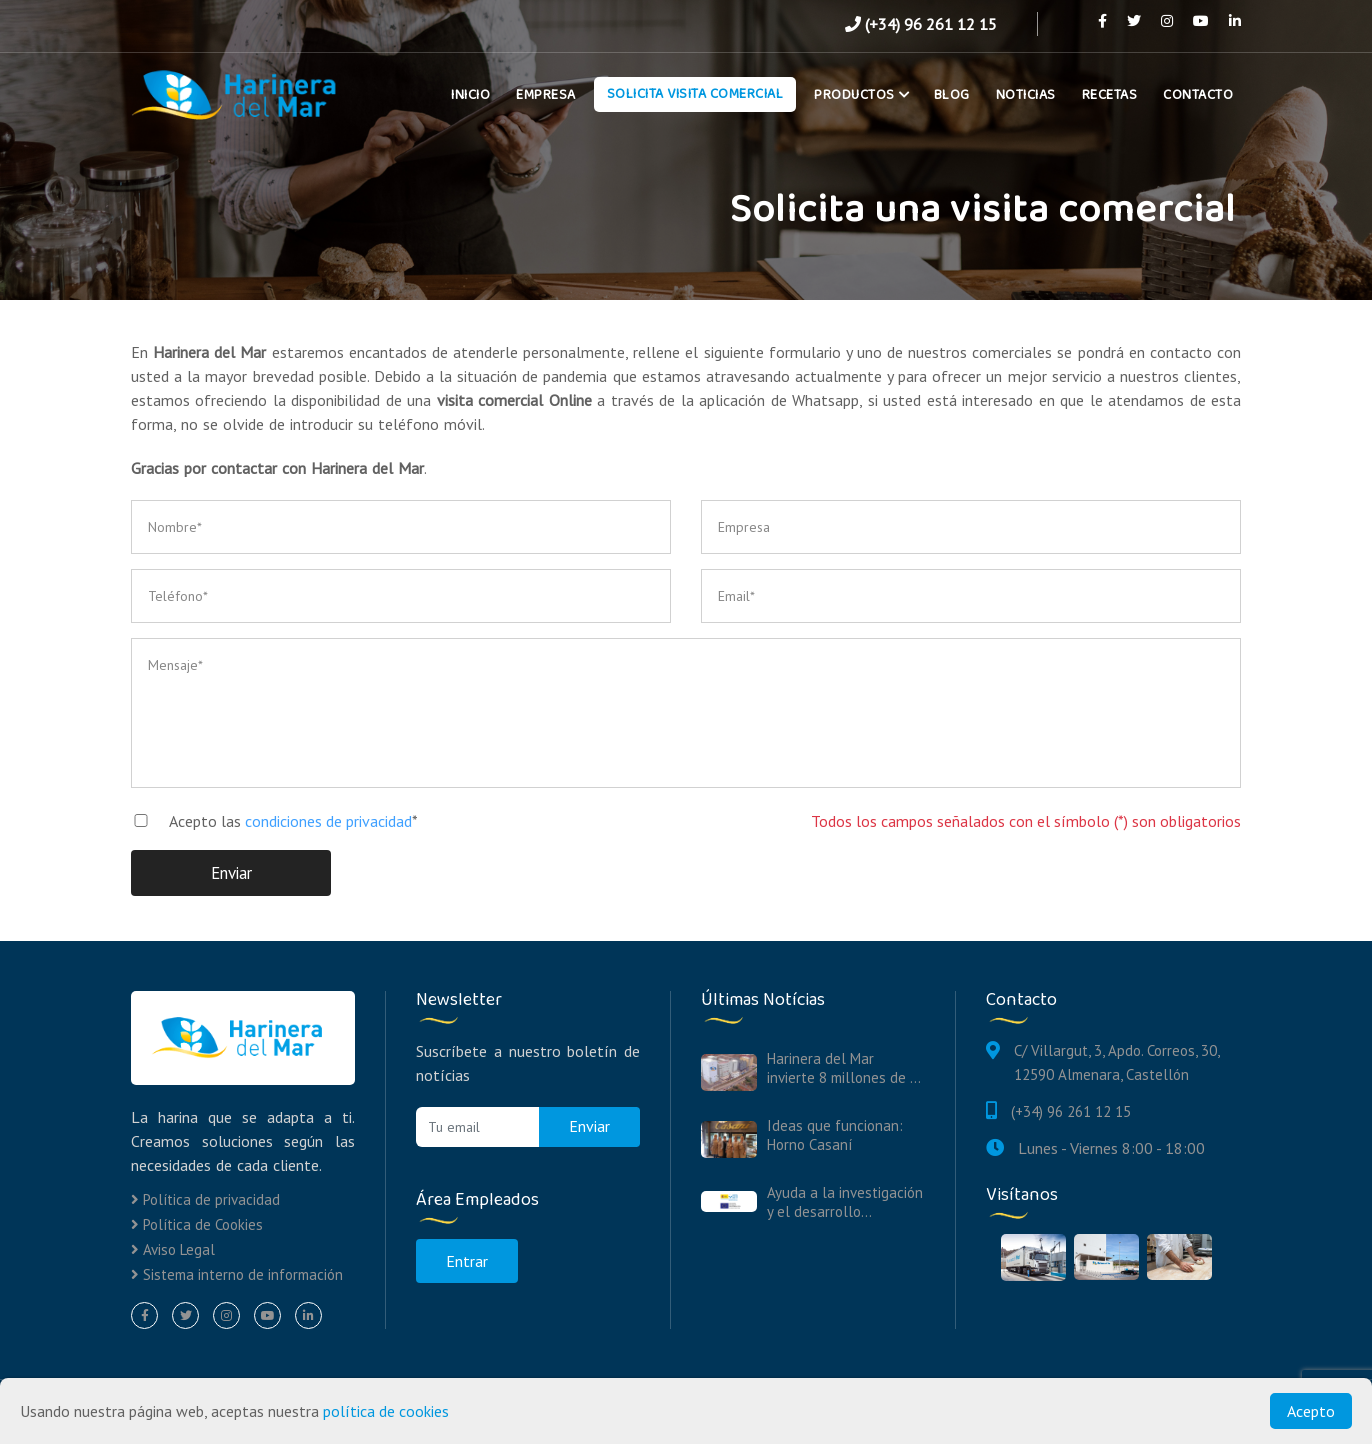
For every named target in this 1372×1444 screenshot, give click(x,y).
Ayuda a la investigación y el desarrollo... (845, 1202)
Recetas (1110, 95)
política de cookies (386, 1411)
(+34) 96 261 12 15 (921, 24)
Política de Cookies (197, 1224)
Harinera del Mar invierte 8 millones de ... (844, 1068)
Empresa (546, 95)
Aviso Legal (173, 1249)
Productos (858, 95)
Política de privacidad (205, 1199)
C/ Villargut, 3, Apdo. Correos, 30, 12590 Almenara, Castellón (1116, 1062)
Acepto (1311, 1411)
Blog (952, 95)
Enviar (231, 873)
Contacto (1198, 95)
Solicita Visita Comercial (695, 94)
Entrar (467, 1261)
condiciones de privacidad (328, 821)
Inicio (470, 95)
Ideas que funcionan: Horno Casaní (835, 1135)
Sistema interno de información (237, 1274)
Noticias (1026, 95)
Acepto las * (267, 821)
